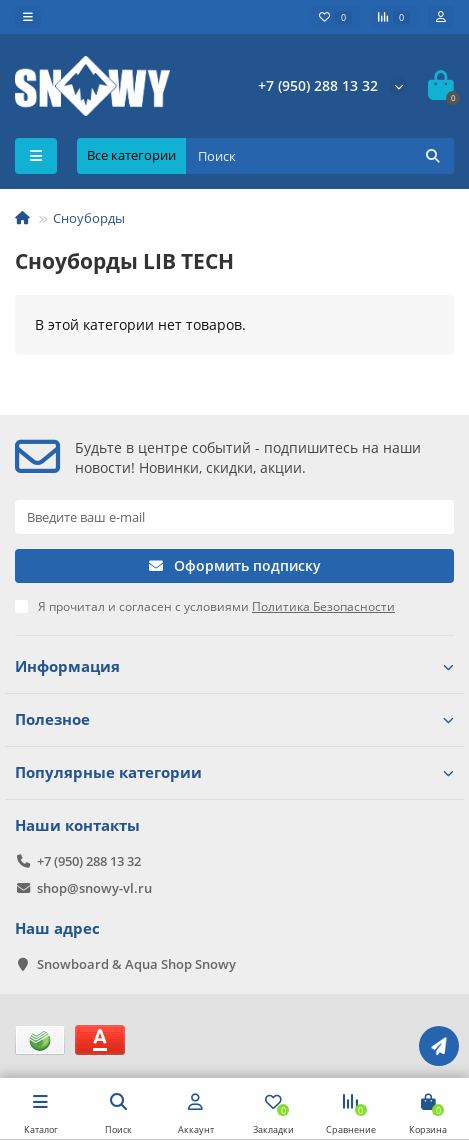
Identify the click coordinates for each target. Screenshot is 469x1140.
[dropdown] (28, 17)
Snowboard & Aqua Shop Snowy (136, 964)
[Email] (234, 517)
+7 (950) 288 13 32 (318, 85)
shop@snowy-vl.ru (94, 888)
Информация (234, 666)
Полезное (234, 719)
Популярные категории (234, 772)
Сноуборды (89, 218)
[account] (441, 17)
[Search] (320, 156)
